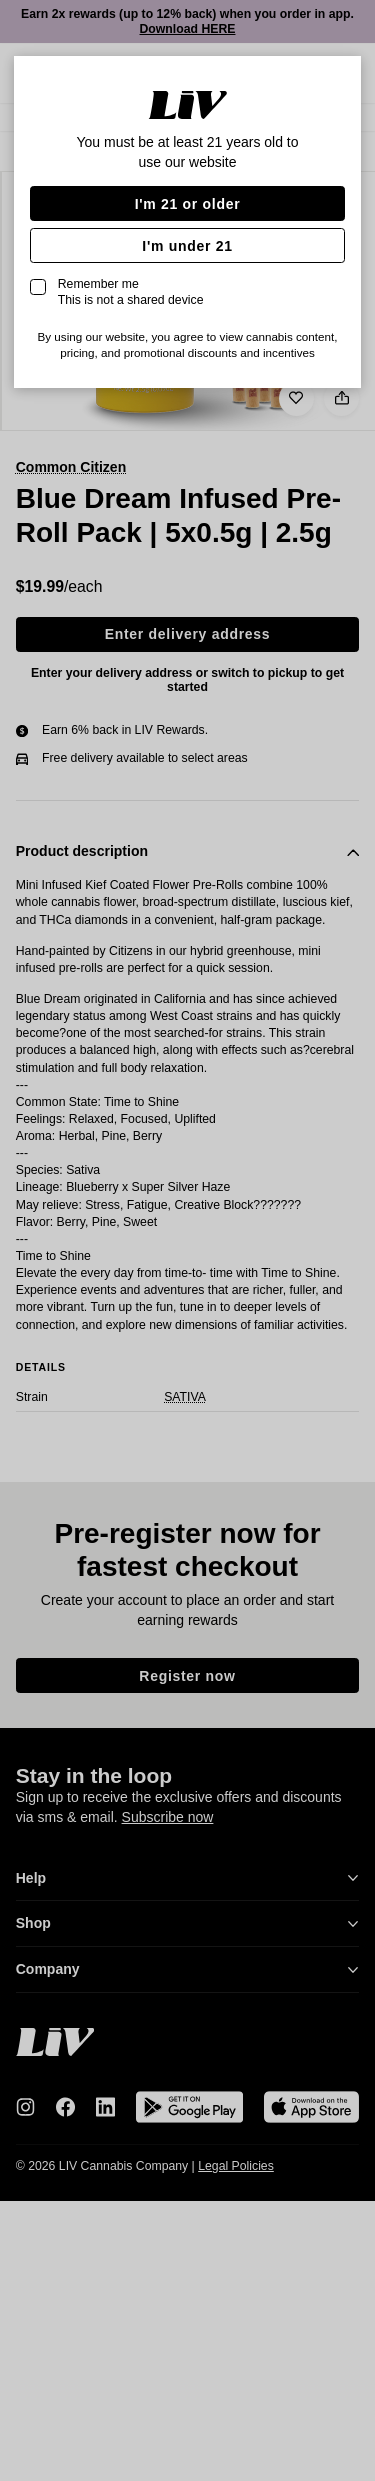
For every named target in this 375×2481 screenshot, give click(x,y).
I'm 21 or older (188, 204)
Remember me (131, 292)
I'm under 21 (187, 246)
